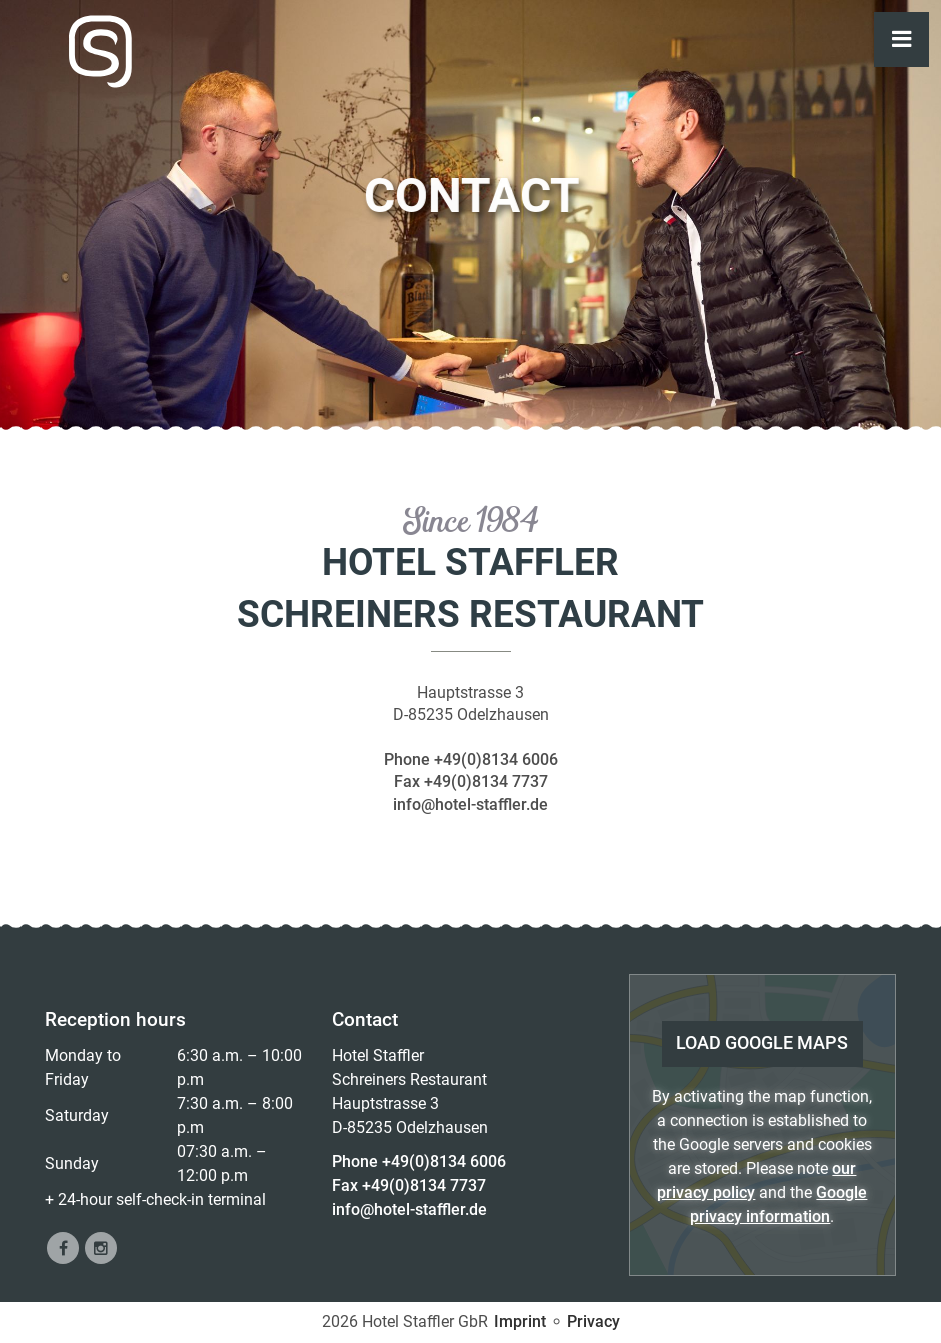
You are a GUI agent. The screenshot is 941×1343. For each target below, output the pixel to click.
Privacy (593, 1321)
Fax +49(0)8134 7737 (471, 781)
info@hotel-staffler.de (470, 804)
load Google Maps (762, 1043)
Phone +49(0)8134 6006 (471, 759)
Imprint (520, 1321)
